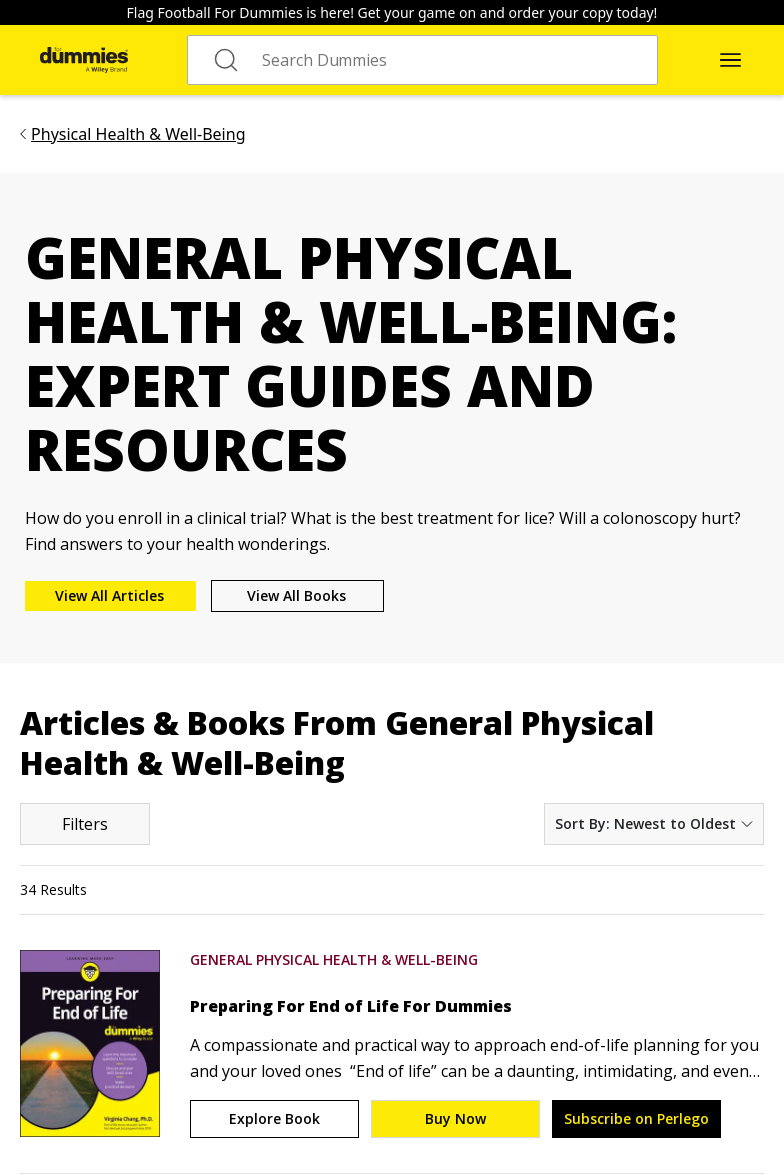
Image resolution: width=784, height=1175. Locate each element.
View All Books (296, 595)
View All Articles (109, 595)
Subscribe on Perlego (636, 1118)
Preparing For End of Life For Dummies (351, 1006)
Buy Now (455, 1118)
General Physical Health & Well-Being (334, 959)
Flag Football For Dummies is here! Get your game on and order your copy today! (392, 12)
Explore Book (274, 1118)
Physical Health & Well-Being (138, 134)
